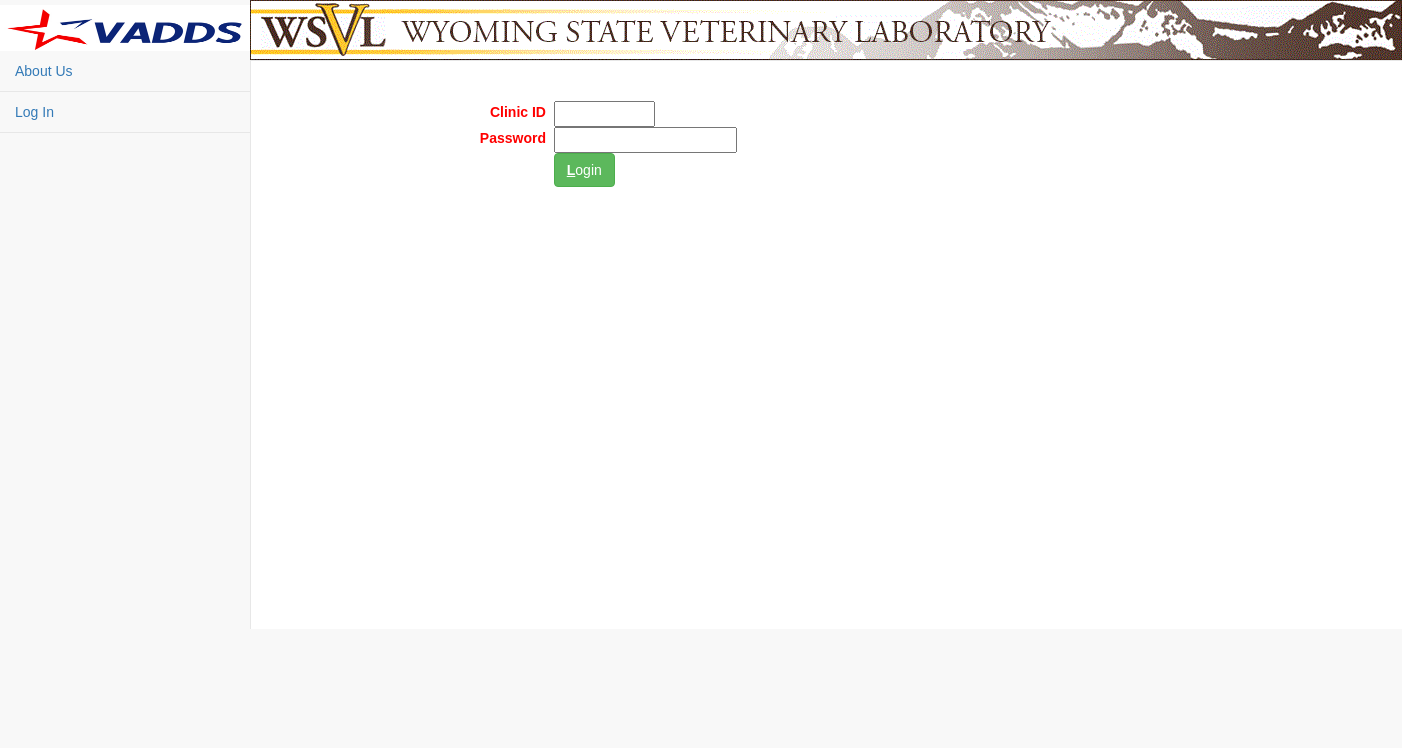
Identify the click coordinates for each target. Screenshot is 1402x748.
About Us (44, 71)
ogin (584, 170)
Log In (34, 112)
